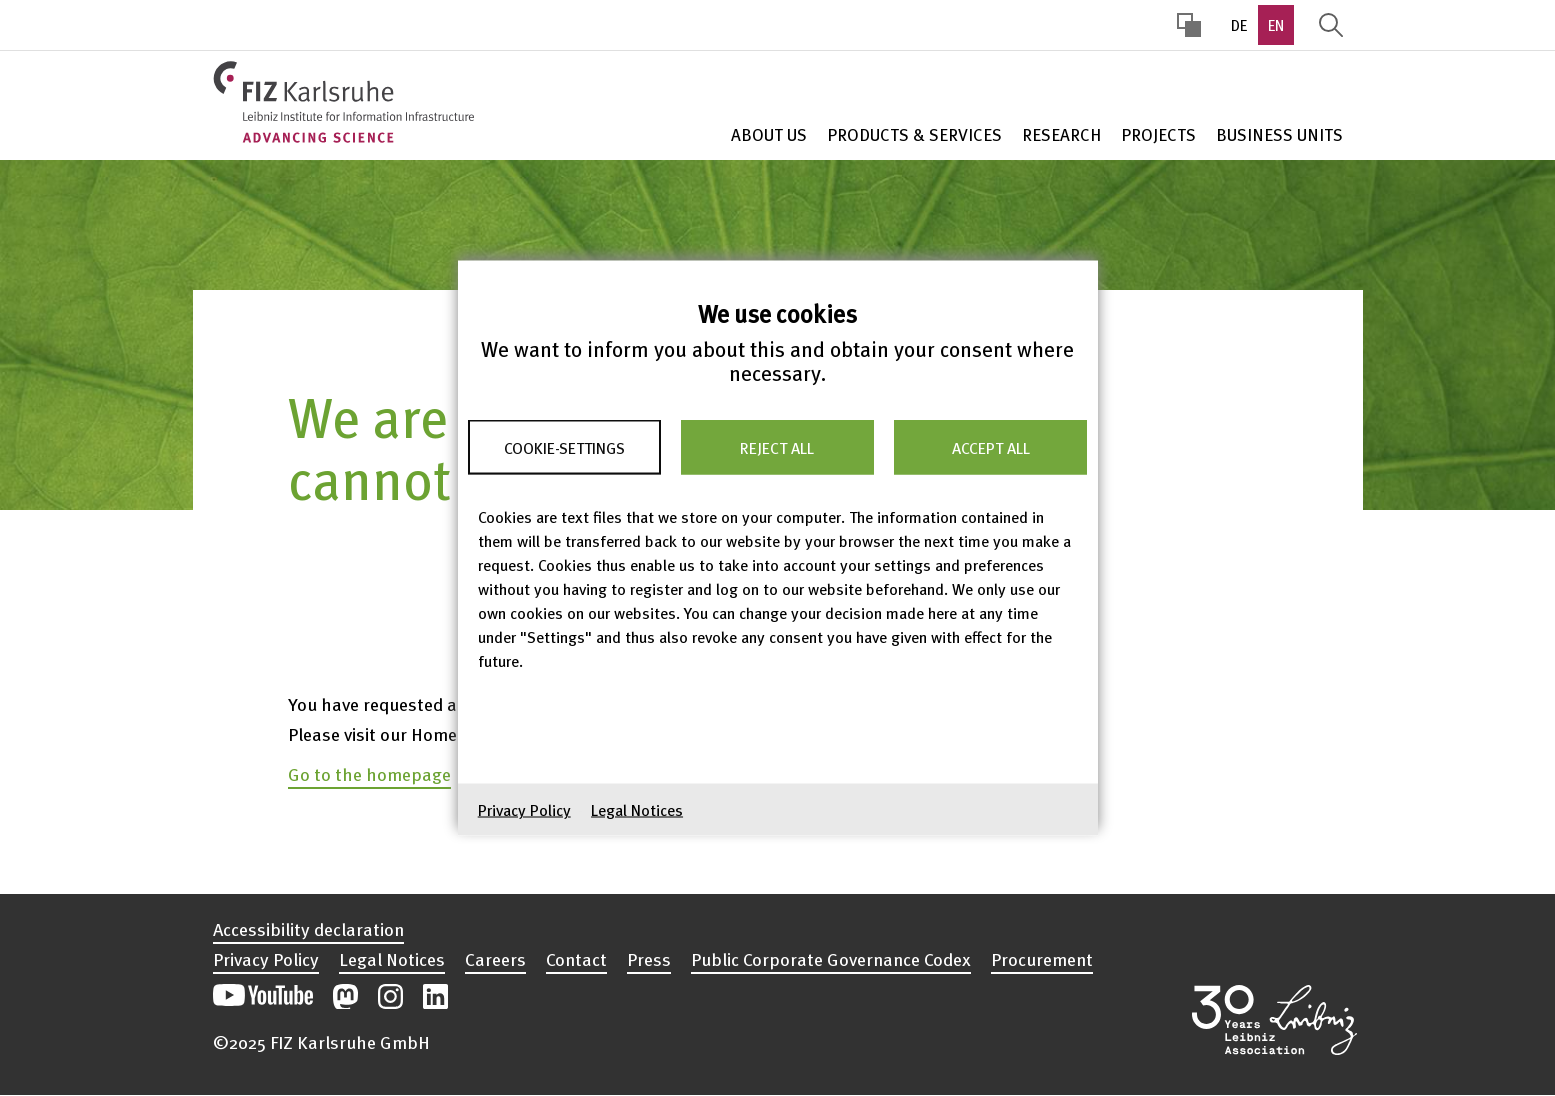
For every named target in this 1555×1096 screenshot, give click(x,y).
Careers (495, 959)
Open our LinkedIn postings (435, 996)
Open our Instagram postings (390, 996)
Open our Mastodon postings (345, 996)
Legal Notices (637, 810)
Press (649, 959)
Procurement (1042, 959)
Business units (1279, 134)
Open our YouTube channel (263, 996)
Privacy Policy (524, 810)
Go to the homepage (369, 773)
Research (1061, 134)
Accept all (991, 447)
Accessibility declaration (308, 929)
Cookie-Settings (564, 447)
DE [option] (1239, 25)
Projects (1158, 134)
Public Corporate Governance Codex (831, 959)
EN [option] (1276, 25)
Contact (576, 959)
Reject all (777, 447)
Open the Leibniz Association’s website (1275, 1020)
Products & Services (914, 134)
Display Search (1331, 25)
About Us (769, 134)
